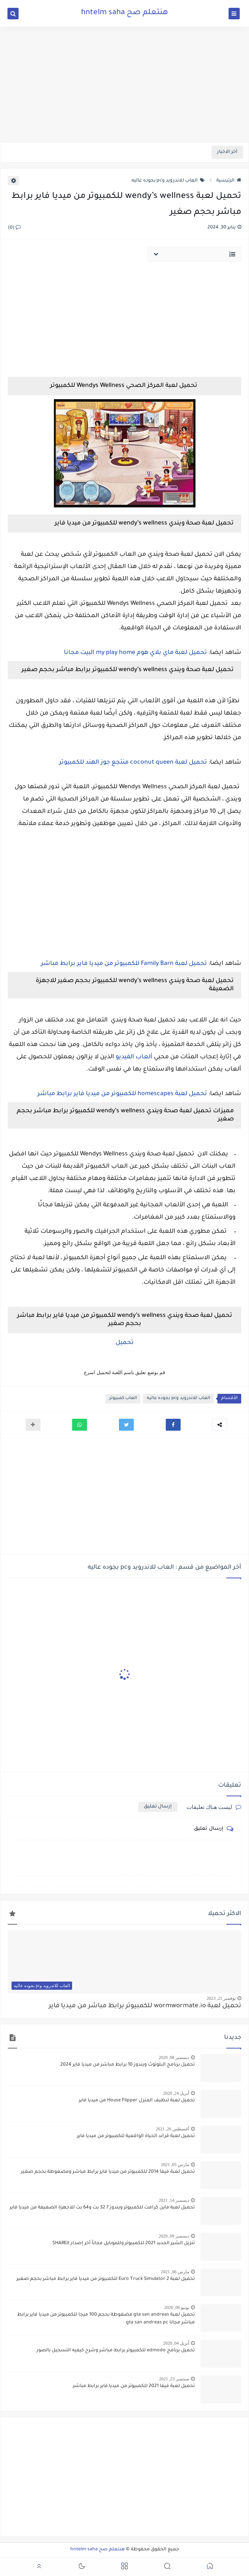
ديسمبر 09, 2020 (174, 2236)
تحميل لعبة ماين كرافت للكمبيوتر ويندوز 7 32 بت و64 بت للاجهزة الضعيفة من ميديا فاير (102, 2207)
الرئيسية (228, 180)
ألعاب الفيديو (134, 1057)
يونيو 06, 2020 (176, 2307)
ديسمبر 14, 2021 (174, 2200)
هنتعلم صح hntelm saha (124, 13)
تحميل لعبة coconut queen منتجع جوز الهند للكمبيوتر (133, 762)
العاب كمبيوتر (123, 1398)
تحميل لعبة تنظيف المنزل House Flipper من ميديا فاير (137, 2100)
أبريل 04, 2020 (176, 2343)
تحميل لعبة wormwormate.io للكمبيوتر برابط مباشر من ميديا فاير (145, 2006)
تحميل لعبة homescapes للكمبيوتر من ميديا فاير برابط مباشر (122, 1094)
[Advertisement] (124, 84)
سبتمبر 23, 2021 (174, 2378)
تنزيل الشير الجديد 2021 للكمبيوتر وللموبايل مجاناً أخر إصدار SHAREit (123, 2243)
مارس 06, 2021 (175, 2271)
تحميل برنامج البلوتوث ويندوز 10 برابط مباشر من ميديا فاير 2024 (127, 2064)
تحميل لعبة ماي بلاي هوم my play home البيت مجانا (135, 652)
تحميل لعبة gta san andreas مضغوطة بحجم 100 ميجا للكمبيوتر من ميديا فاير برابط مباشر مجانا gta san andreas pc (106, 2318)
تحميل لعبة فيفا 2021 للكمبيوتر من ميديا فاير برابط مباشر (134, 2386)
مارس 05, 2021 (175, 2164)
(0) (14, 228)
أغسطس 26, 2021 (172, 2128)
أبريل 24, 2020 (176, 2093)
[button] (173, 1425)
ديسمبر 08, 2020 (174, 2057)
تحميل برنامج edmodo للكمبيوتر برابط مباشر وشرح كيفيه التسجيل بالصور (115, 2350)
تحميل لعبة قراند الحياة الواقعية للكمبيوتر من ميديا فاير (136, 2136)
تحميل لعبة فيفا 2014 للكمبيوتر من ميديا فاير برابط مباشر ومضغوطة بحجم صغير (108, 2172)
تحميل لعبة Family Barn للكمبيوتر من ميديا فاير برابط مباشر (124, 963)
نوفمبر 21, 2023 (221, 1998)
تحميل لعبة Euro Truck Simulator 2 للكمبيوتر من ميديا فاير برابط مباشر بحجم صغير (105, 2279)
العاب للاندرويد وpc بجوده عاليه (168, 180)
